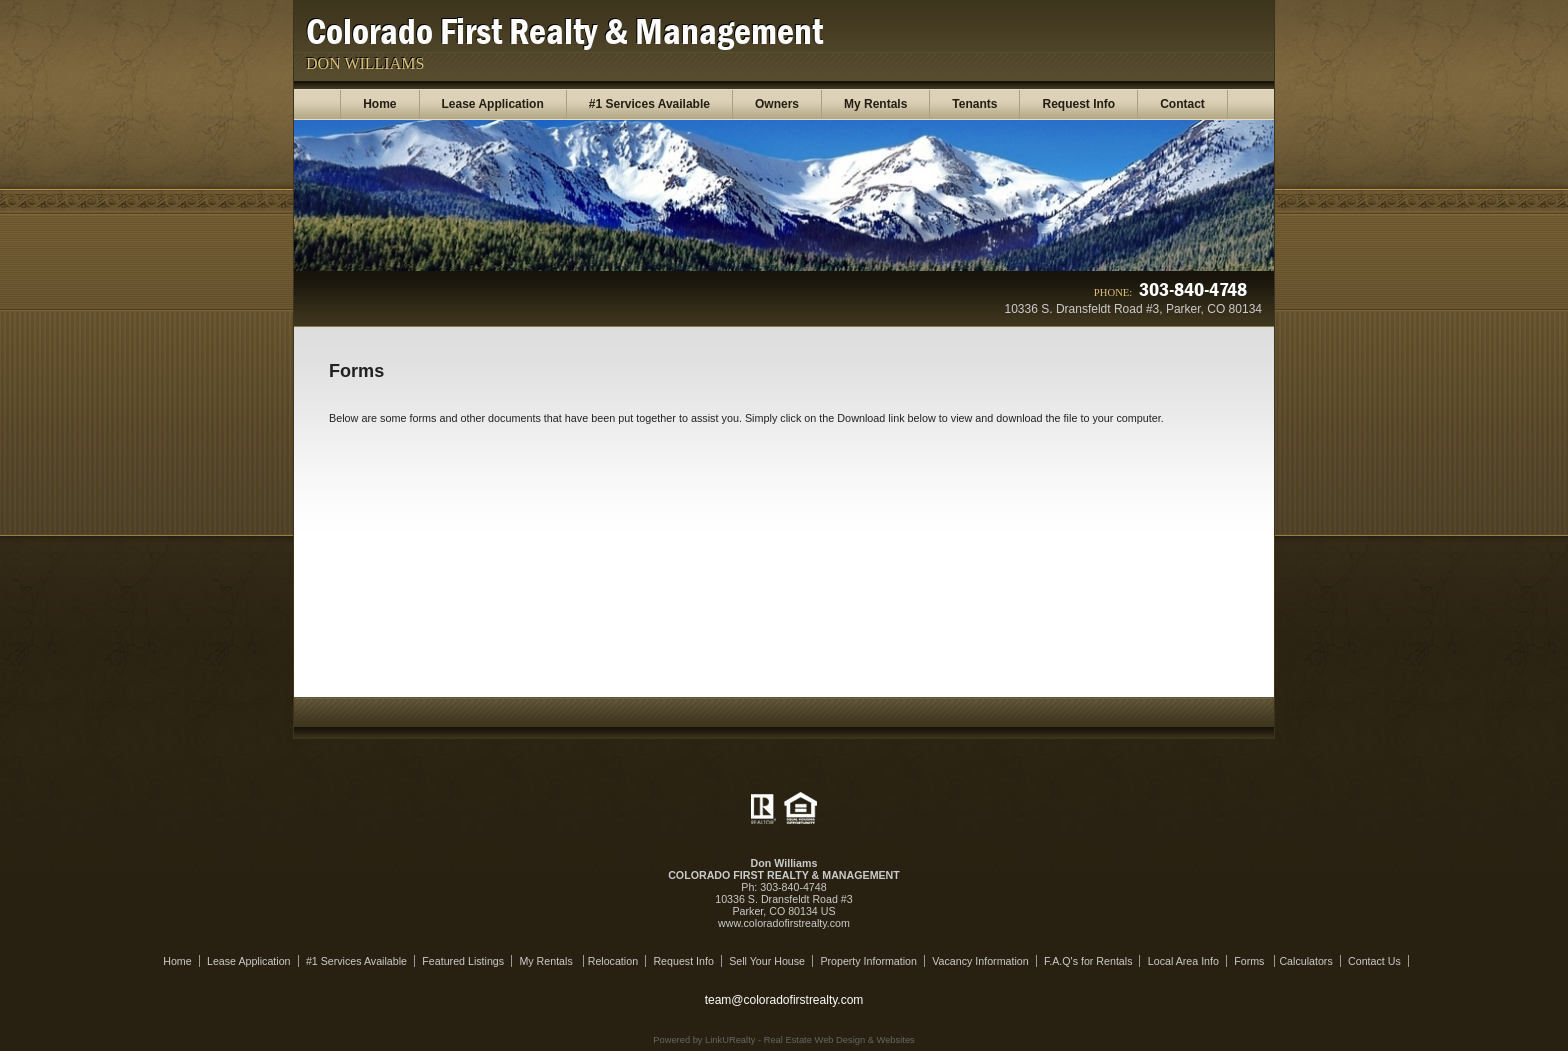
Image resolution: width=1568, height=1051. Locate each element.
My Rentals (875, 104)
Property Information (868, 961)
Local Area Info (1183, 961)
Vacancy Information (980, 961)
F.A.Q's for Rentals (1088, 961)
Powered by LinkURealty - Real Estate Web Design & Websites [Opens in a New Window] (783, 1040)
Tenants (974, 104)
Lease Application (493, 104)
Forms (1250, 961)
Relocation (613, 961)
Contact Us (1374, 961)
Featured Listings (463, 961)
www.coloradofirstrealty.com (784, 923)
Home (379, 104)
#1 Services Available (649, 104)
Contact (1182, 104)
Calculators (1305, 961)
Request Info (1078, 104)
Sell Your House (767, 961)
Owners (777, 104)
